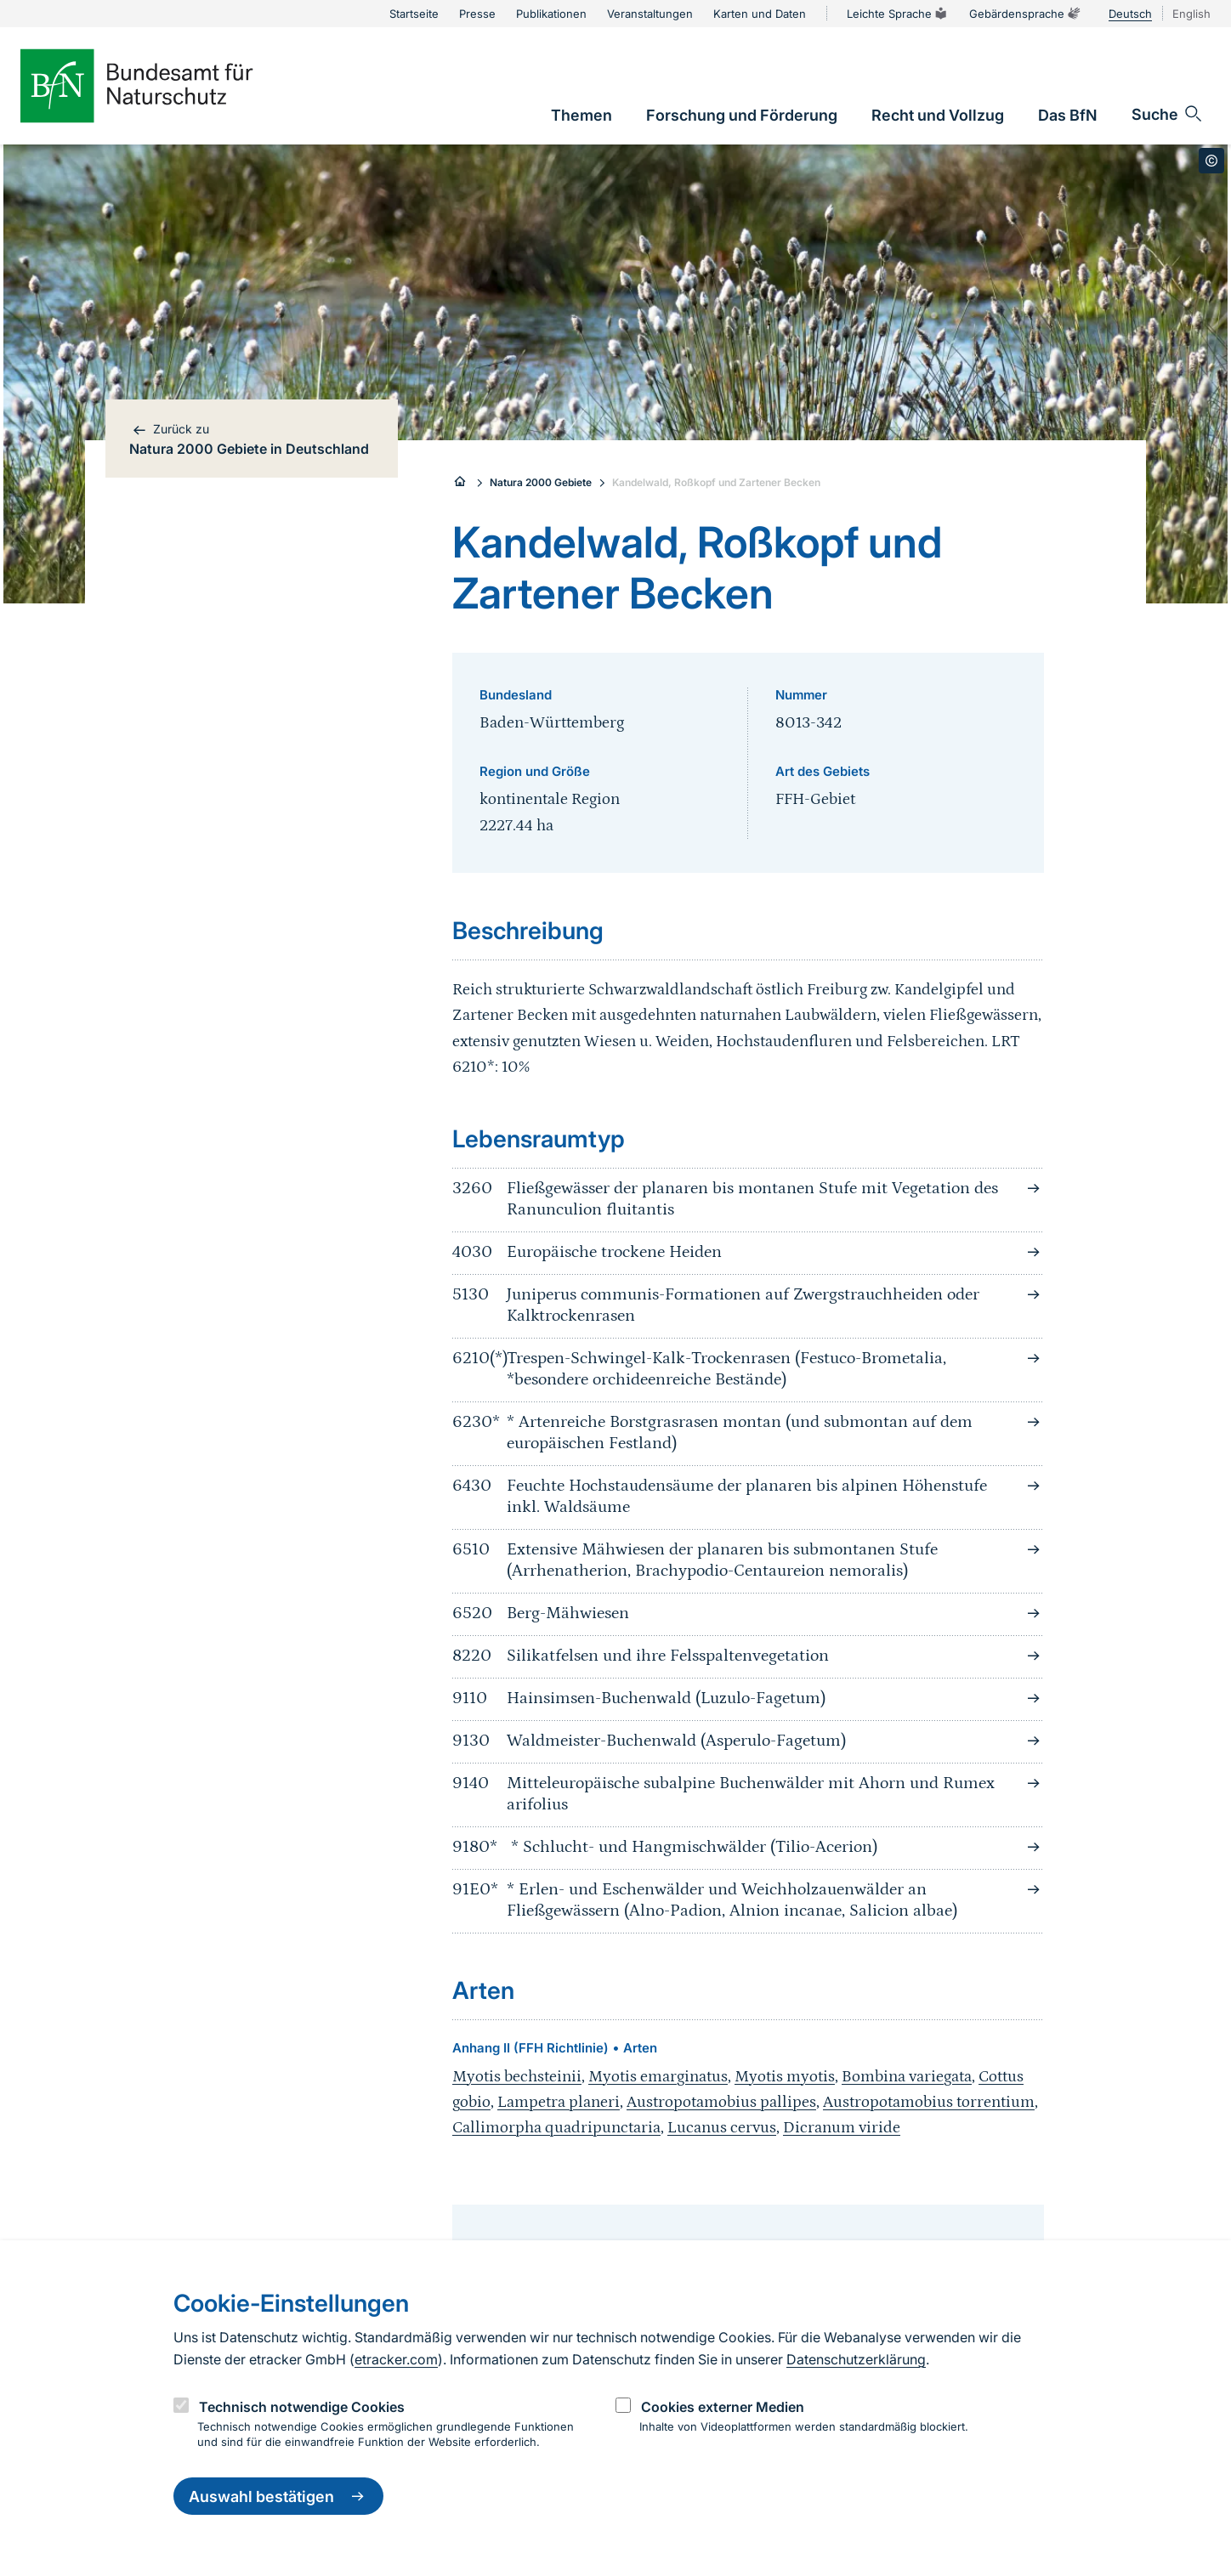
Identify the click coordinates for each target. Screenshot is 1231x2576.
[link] (581, 115)
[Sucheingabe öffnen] (1168, 114)
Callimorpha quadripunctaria (556, 2128)
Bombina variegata (907, 2077)
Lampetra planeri (558, 2102)
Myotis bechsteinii (516, 2077)
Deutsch (1130, 13)
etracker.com (396, 2359)
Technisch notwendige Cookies (302, 2406)
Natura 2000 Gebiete (541, 482)
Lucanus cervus (721, 2128)
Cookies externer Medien (722, 2406)
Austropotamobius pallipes (721, 2102)
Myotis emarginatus (658, 2077)
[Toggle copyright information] (1211, 161)
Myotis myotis (785, 2077)
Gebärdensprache (1025, 13)
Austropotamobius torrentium (929, 2102)
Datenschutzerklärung (856, 2359)
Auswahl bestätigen (278, 2496)
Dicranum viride (841, 2128)
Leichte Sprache (898, 13)
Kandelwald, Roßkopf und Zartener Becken (716, 482)
